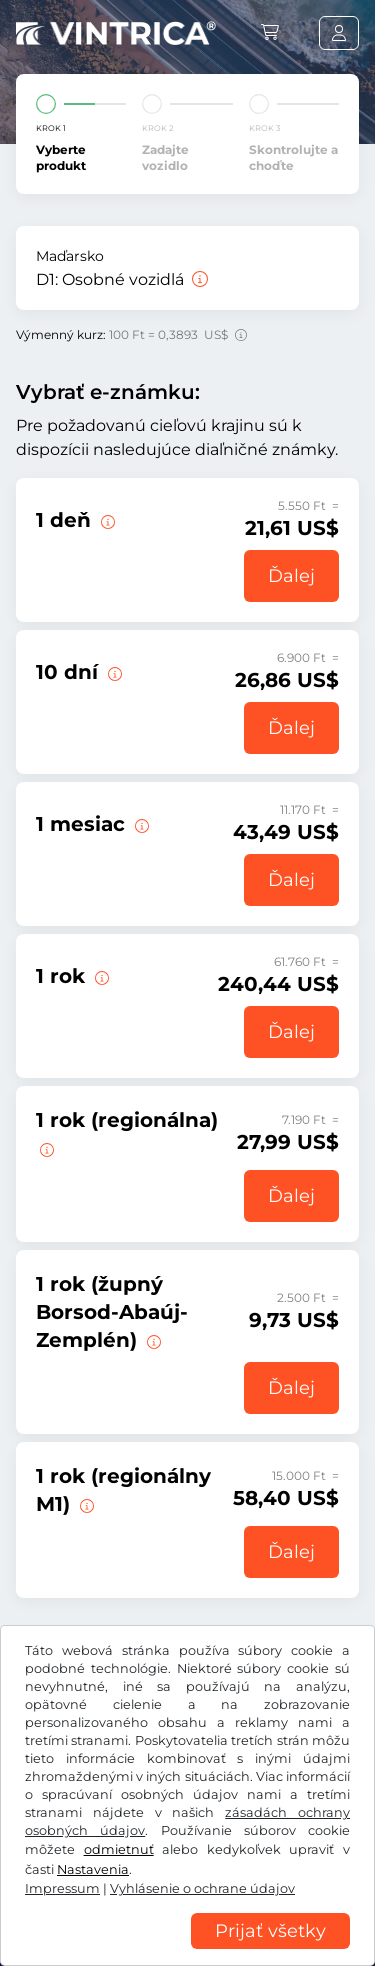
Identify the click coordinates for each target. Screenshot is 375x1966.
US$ (48, 1750)
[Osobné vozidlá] (198, 279)
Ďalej (291, 576)
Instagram (162, 1814)
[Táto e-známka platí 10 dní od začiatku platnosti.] (113, 672)
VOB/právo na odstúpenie (105, 1856)
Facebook (60, 1814)
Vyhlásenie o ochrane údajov (115, 1886)
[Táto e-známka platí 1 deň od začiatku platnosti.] (140, 824)
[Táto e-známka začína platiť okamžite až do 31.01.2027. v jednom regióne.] (45, 1148)
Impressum (256, 1916)
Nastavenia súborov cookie (110, 1916)
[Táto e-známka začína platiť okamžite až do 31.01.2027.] (100, 976)
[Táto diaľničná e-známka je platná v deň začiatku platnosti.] (106, 520)
